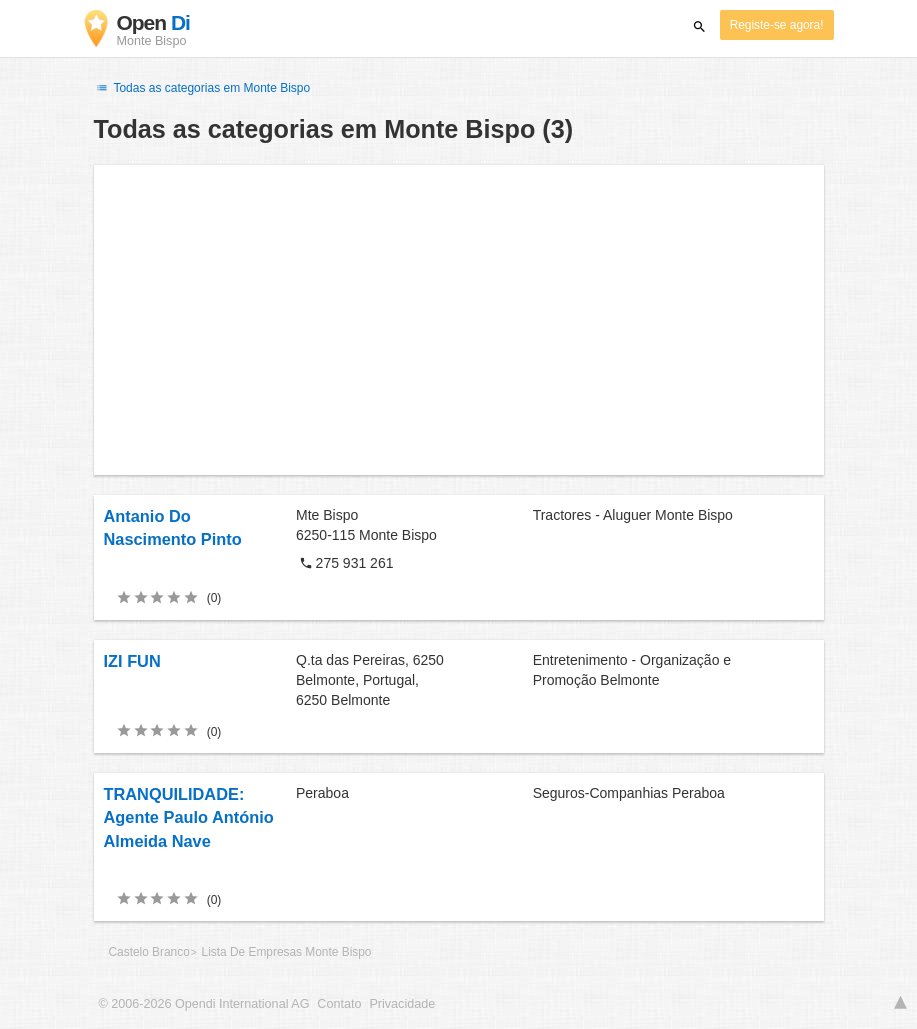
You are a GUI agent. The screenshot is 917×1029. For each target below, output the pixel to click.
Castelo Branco (149, 952)
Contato (339, 1004)
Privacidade (402, 1004)
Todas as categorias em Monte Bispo (202, 88)
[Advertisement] (459, 320)
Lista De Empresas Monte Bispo (287, 952)
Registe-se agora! (777, 25)
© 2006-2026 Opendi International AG (204, 1004)
